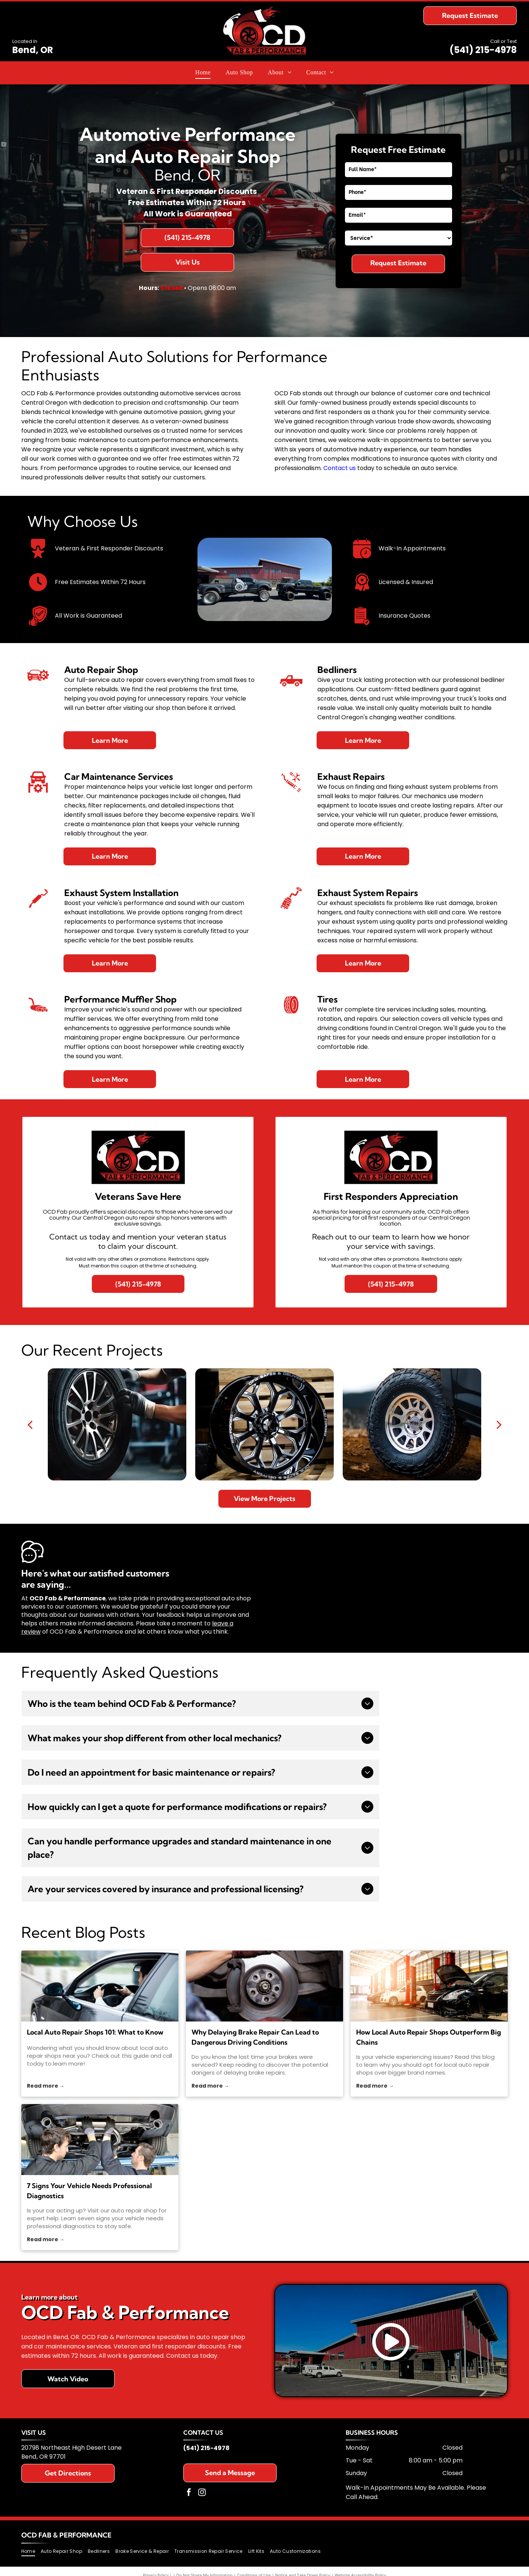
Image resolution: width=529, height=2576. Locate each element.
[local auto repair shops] (99, 1985)
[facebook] (189, 2493)
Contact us (339, 468)
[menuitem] (203, 72)
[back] (29, 1424)
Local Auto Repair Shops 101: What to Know (95, 2032)
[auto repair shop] (99, 2139)
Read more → (46, 2085)
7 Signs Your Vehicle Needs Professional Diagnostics (89, 2190)
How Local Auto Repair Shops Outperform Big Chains (428, 2037)
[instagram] (202, 2493)
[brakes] (264, 1985)
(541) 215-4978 (483, 50)
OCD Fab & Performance (66, 2535)
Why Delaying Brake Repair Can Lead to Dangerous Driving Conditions (255, 2037)
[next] (499, 1424)
